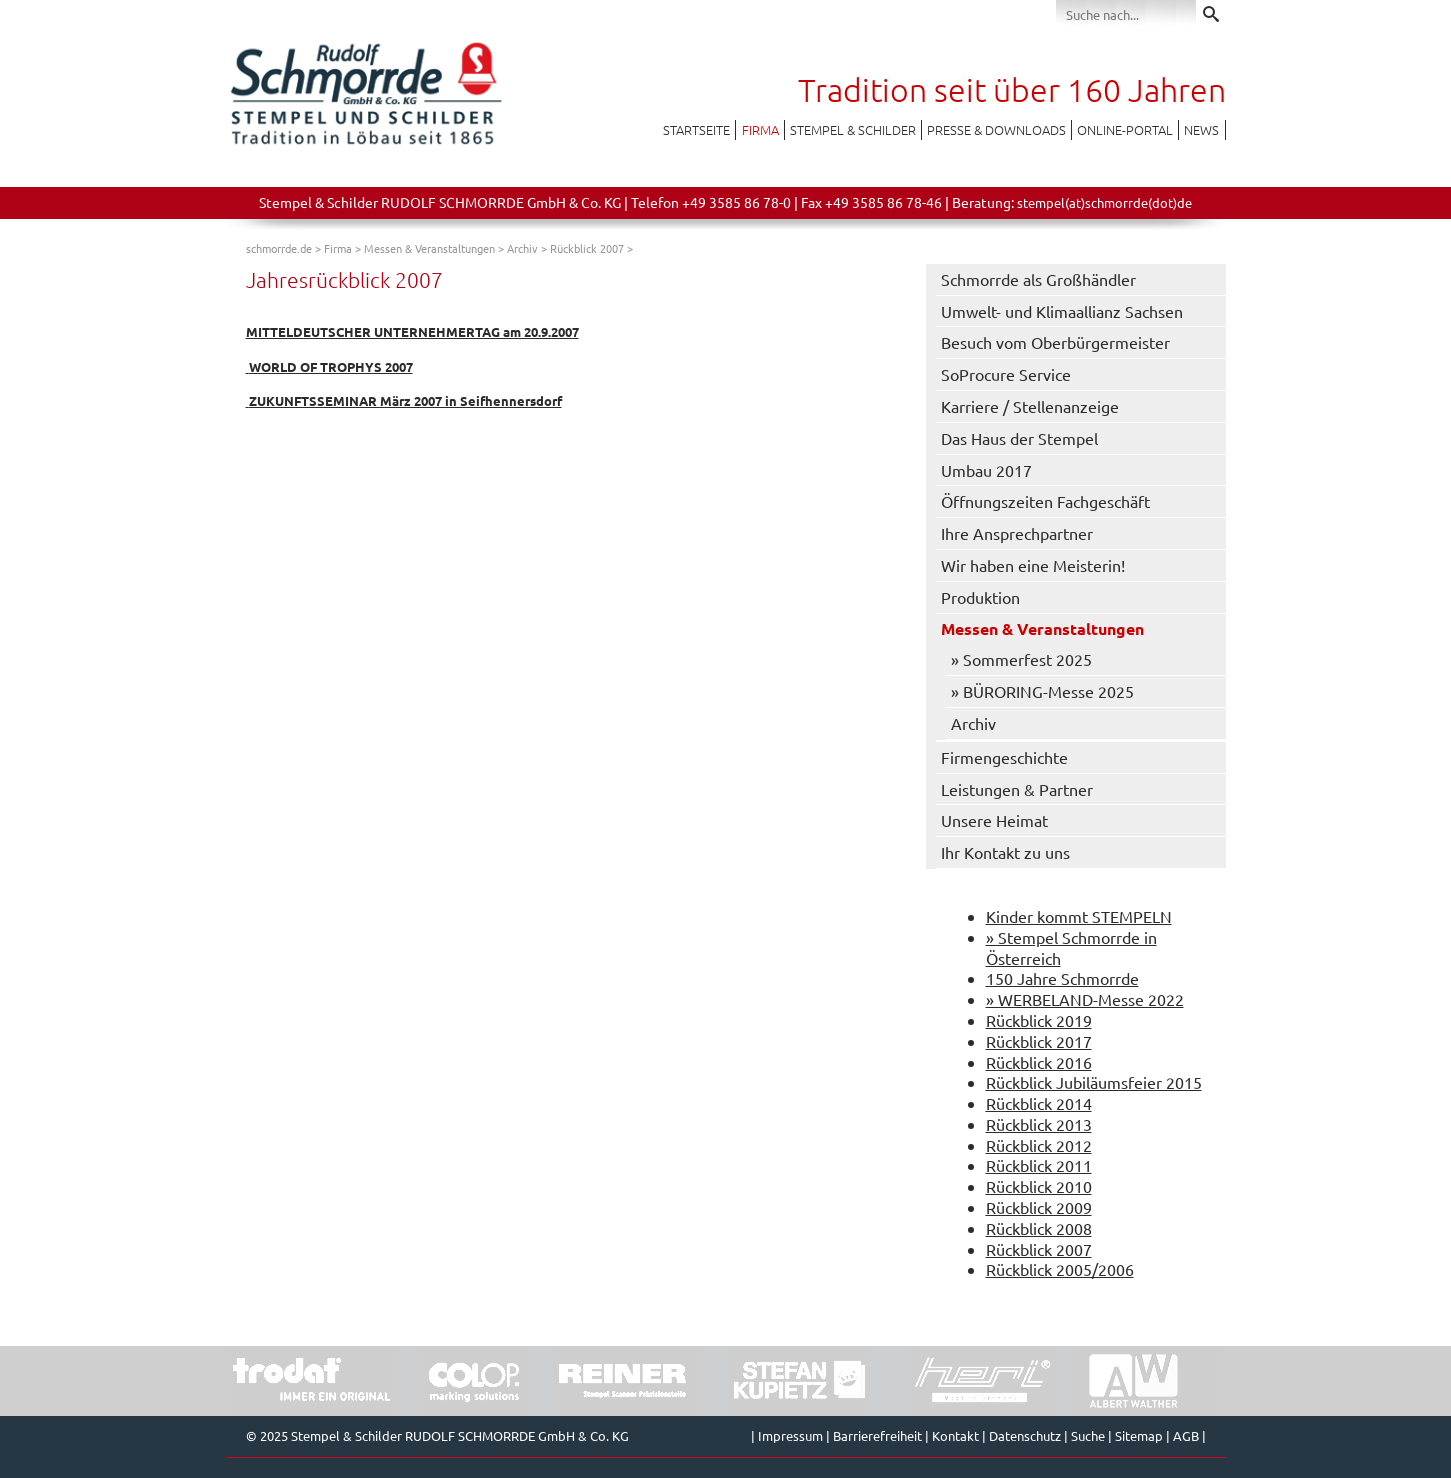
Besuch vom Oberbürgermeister (1055, 342)
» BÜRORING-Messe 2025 (1042, 691)
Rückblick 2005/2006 (1060, 1269)
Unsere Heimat (994, 820)
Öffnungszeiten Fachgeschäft (1045, 501)
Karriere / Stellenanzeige (1030, 406)
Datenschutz (1025, 1435)
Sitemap (1139, 1435)
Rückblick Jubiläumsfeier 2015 (1094, 1082)
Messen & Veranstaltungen (429, 248)
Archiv (522, 248)
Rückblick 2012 (1039, 1145)
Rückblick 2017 (1039, 1041)
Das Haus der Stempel (1019, 438)
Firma (760, 129)
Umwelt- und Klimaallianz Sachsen (1062, 311)
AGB (1186, 1435)
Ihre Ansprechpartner (1017, 533)
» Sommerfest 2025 (1021, 659)
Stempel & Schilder (853, 129)
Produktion (980, 597)
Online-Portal (1125, 129)
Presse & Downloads (996, 129)
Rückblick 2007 (587, 248)
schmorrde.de (279, 248)
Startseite (696, 129)
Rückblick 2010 (1039, 1186)
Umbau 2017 (986, 470)
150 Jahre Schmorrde (1062, 978)
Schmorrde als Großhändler (1038, 279)
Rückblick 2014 (1039, 1103)
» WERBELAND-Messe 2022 (1085, 999)
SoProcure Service (1006, 374)
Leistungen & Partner (1017, 789)
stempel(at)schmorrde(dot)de (1104, 202)
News (1201, 129)
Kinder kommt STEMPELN (1079, 916)
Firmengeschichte (1004, 757)
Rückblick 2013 (1039, 1124)
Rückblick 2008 (1039, 1228)
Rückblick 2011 (1039, 1165)
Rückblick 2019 (1039, 1020)
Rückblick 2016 (1039, 1062)
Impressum (790, 1435)
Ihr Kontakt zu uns (1005, 852)
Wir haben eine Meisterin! (1033, 565)
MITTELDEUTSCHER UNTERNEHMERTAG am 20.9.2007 (412, 331)
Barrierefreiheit (877, 1435)
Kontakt (955, 1435)
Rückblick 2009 (1039, 1207)
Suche (1088, 1435)
